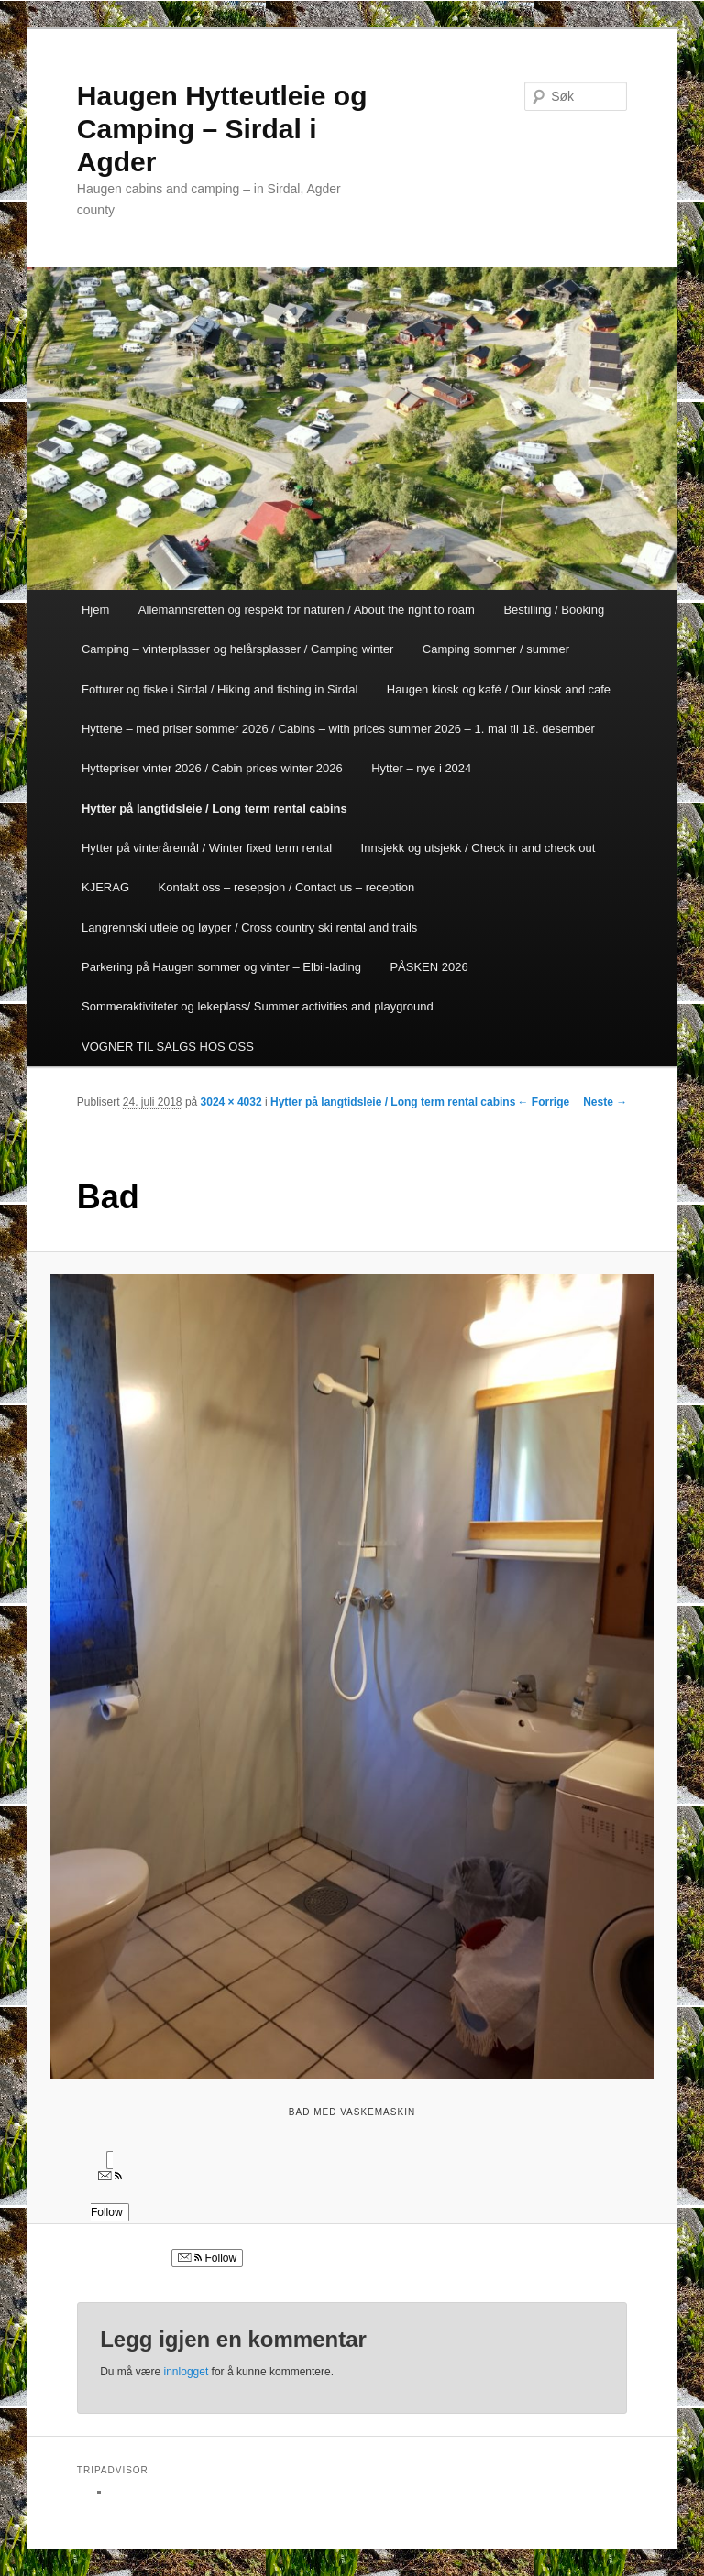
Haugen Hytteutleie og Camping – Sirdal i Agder (222, 129)
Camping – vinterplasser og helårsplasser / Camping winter (237, 649)
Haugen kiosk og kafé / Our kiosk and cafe (498, 689)
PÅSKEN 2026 (429, 967)
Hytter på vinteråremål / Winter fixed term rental (207, 848)
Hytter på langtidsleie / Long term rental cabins (214, 808)
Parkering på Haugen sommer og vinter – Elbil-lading (221, 967)
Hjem (95, 610)
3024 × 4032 (231, 1102)
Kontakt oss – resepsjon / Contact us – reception (287, 887)
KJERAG (105, 887)
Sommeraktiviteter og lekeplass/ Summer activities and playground (258, 1006)
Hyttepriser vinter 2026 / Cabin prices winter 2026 (212, 768)
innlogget (186, 2371)
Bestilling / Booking (553, 610)
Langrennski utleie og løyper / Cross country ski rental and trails (249, 927)
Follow (207, 2258)
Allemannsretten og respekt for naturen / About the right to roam (306, 610)
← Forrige (544, 1102)
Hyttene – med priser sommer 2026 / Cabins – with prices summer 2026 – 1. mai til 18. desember (338, 729)
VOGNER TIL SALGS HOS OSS (168, 1046)
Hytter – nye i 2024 (421, 768)
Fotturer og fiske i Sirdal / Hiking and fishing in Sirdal (220, 689)
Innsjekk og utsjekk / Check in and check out (478, 848)
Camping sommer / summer (496, 649)
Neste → (605, 1102)
